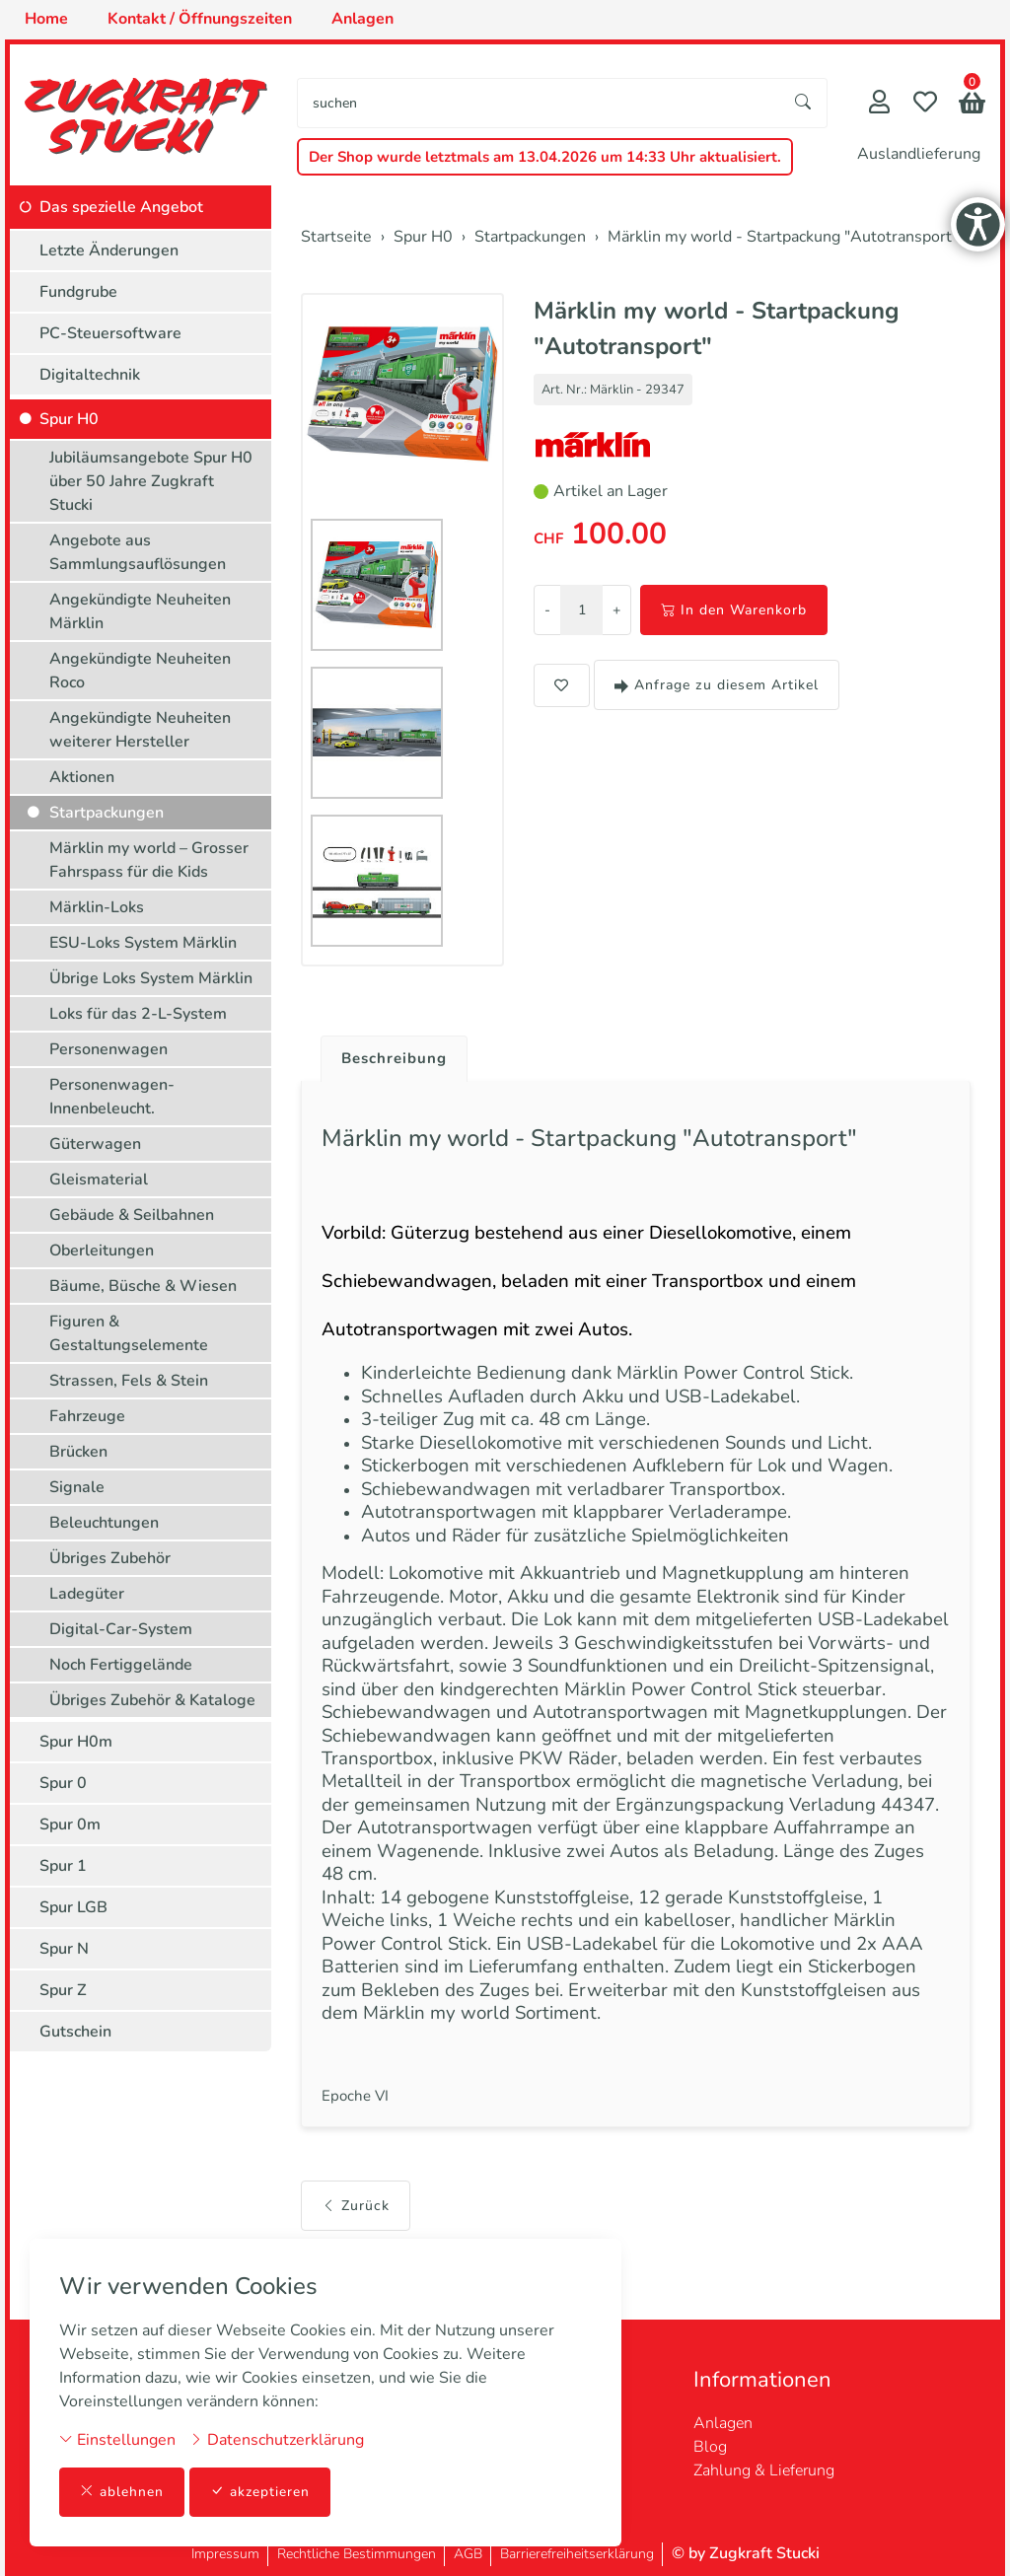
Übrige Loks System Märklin (150, 978)
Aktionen (81, 777)
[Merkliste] (925, 104)
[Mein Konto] (879, 104)
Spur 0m (70, 1824)
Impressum (225, 2553)
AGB (468, 2553)
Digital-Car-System (120, 1629)
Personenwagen (108, 1049)
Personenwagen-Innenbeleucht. (112, 1096)
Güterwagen (95, 1144)
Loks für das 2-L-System (138, 1014)
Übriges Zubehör (110, 1558)
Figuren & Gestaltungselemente (128, 1333)
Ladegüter (86, 1594)
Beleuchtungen (104, 1523)
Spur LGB (73, 1907)
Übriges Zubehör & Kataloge (152, 1700)
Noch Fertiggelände (120, 1665)
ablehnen (122, 2491)
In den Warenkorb (734, 610)
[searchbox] (539, 103)
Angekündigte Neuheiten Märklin (140, 611)
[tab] (390, 1054)
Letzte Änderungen (109, 250)
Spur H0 (69, 419)
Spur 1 (63, 1866)
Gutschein (75, 2031)
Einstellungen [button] (117, 2439)
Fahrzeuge (87, 1416)
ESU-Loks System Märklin (143, 943)
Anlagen (723, 2423)
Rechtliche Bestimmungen (356, 2553)
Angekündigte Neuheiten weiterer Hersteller (140, 729)
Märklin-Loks (96, 907)
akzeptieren (260, 2491)
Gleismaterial (98, 1179)
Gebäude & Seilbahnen (131, 1215)
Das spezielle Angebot (121, 207)
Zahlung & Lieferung (763, 2470)
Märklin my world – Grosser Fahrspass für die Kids (149, 860)
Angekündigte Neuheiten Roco (140, 670)
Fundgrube (78, 292)
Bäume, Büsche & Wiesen (143, 1286)
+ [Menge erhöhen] (616, 610)
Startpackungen (106, 812)
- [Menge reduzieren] (547, 610)
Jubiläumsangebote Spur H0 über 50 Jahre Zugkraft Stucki (150, 481)
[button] (972, 105)
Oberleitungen (101, 1250)
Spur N (64, 1949)
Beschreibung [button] (397, 1059)
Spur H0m (75, 1742)
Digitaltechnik (89, 375)
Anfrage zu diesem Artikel (716, 685)
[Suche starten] (804, 103)
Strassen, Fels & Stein (128, 1381)
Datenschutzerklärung (276, 2439)
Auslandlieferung (918, 154)
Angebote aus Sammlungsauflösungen (137, 552)
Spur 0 (63, 1783)
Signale (77, 1487)
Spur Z (63, 1990)
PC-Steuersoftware (110, 333)
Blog (710, 2447)
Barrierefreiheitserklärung (577, 2553)
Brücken (78, 1452)
